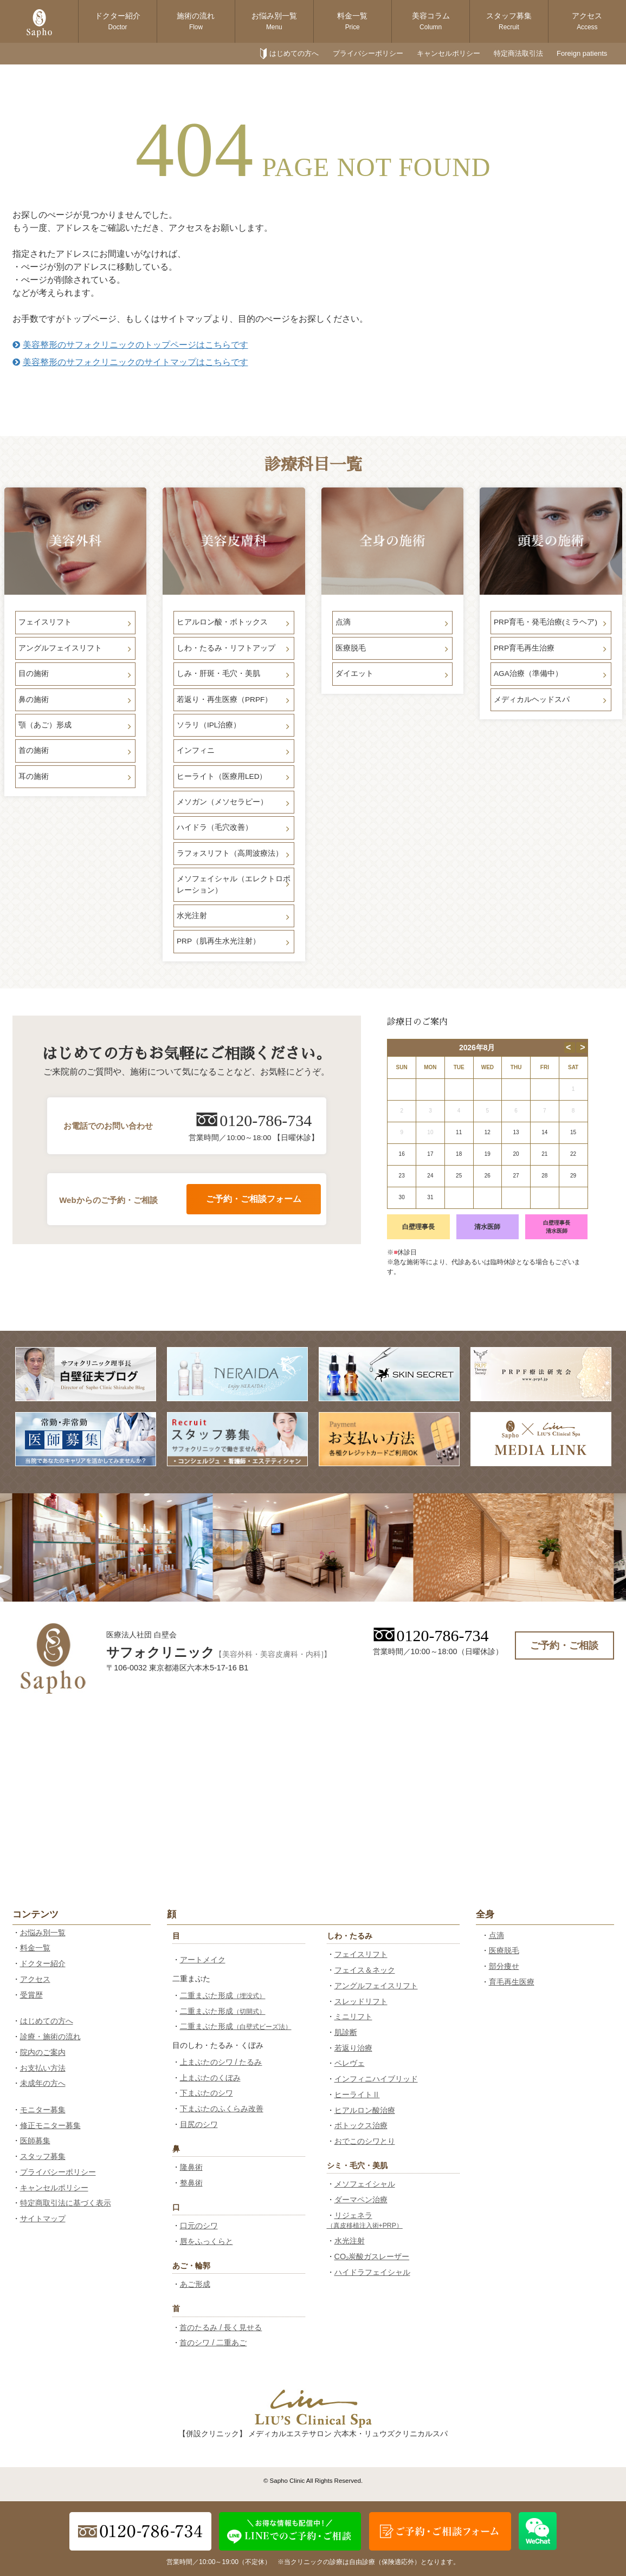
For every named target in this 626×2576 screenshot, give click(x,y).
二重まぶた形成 (223, 1995)
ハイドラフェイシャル (372, 2272)
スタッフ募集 (509, 21)
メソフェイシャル (364, 2184)
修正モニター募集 (50, 2125)
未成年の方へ (43, 2083)
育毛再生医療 (511, 1981)
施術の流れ (196, 21)
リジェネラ (365, 2220)
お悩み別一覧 (274, 21)
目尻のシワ (199, 2124)
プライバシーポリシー (368, 53)
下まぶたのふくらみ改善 (221, 2108)
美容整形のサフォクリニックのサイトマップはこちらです (130, 362)
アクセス (587, 21)
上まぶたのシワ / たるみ (221, 2062)
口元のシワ (199, 2225)
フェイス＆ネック (364, 1970)
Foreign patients (582, 53)
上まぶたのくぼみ (210, 2077)
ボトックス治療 (361, 2125)
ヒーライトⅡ (357, 2094)
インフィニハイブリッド (376, 2078)
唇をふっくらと (206, 2241)
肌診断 (345, 2032)
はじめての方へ (294, 53)
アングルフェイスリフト (376, 1985)
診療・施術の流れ (50, 2036)
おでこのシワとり (364, 2141)
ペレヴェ (349, 2063)
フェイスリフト (361, 1954)
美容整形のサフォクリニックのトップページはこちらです (130, 344)
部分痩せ (504, 1966)
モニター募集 (43, 2109)
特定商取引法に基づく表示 (65, 2202)
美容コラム (431, 21)
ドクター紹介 (117, 21)
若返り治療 (353, 2048)
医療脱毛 (504, 1950)
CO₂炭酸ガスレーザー (372, 2256)
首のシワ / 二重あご (213, 2342)
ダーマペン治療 (361, 2199)
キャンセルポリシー (448, 53)
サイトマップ (43, 2218)
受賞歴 (31, 1994)
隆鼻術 (191, 2167)
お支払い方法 (43, 2068)
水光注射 (349, 2240)
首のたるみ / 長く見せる (220, 2327)
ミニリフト (353, 2016)
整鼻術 (191, 2182)
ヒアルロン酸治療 (364, 2110)
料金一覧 (352, 21)
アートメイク (202, 1959)
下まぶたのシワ (206, 2093)
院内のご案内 (43, 2052)
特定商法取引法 (518, 53)
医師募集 (35, 2140)
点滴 (496, 1935)
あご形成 (195, 2284)
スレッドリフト (361, 2001)
